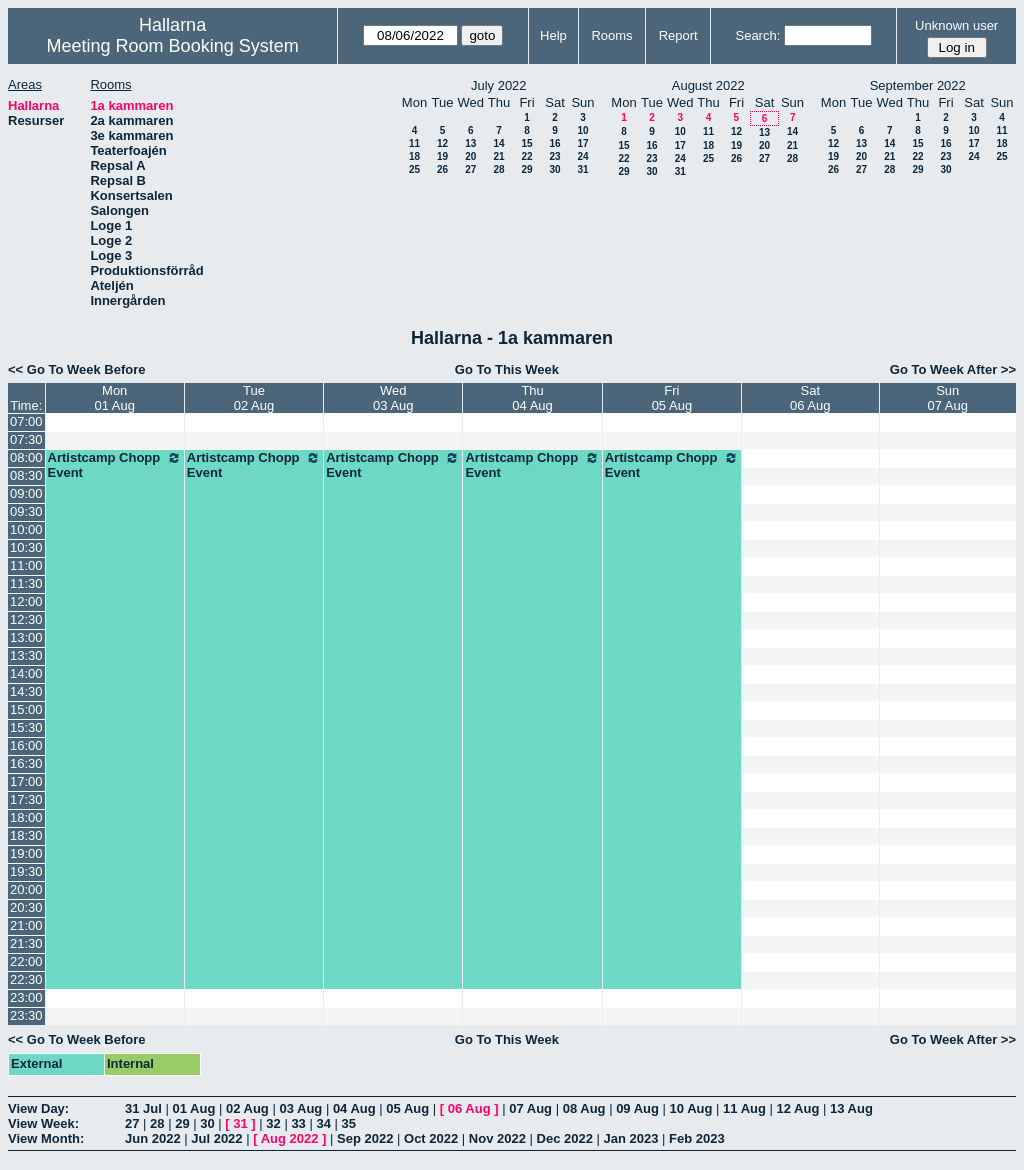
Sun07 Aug (948, 398)
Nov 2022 (497, 1138)
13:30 (26, 655)
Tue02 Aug (254, 398)
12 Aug (798, 1108)
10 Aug (691, 1108)
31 (582, 169)
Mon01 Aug (114, 398)
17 (582, 143)
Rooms (611, 35)
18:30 (26, 835)
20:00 (26, 889)
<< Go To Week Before (77, 369)
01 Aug (193, 1108)
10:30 (26, 547)
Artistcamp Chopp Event (115, 465)
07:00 (26, 421)
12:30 (26, 619)
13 (470, 143)
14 (498, 143)
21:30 (26, 943)
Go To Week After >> (953, 369)
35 (349, 1123)
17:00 (26, 781)
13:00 (26, 637)
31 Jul (143, 1108)
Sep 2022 (365, 1138)
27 (470, 169)
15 (526, 143)
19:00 (26, 853)
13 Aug (851, 1108)
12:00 (26, 601)
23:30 (26, 1015)
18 (414, 156)
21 (498, 156)
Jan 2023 (631, 1138)
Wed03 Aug (393, 398)
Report (678, 35)
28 (498, 169)
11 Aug (744, 1108)
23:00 (26, 997)
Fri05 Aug (672, 398)
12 (442, 143)
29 (526, 169)
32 (273, 1123)
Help (553, 35)
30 (554, 169)
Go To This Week (507, 369)
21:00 (26, 925)
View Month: (46, 1138)
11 (414, 143)
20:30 (26, 907)
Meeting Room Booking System (173, 46)
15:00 (26, 709)
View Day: (38, 1108)
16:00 (26, 745)
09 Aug (637, 1108)
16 (554, 143)
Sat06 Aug (810, 398)
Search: (757, 35)
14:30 (26, 691)
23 (554, 156)
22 (526, 156)
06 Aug (469, 1108)
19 (442, 156)
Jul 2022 (216, 1138)
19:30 (26, 871)
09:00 (26, 493)
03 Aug (300, 1108)
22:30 (26, 979)
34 (323, 1123)
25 (414, 169)
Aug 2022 (290, 1138)
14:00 (26, 673)
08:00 (26, 457)
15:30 (26, 727)
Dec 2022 (565, 1138)
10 (582, 130)
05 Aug (407, 1108)
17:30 (26, 799)
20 (470, 156)
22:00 (26, 961)
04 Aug (354, 1108)
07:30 (26, 439)
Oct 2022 (431, 1138)
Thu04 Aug (532, 398)
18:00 (26, 817)
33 (298, 1123)
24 (582, 156)
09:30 (26, 511)
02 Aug (247, 1108)
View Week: (43, 1123)
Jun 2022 (153, 1138)
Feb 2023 (697, 1138)
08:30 (26, 475)
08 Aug (584, 1108)
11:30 (26, 583)
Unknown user (956, 25)
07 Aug (530, 1108)
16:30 (26, 763)
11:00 (26, 565)
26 (442, 169)
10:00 (26, 529)
